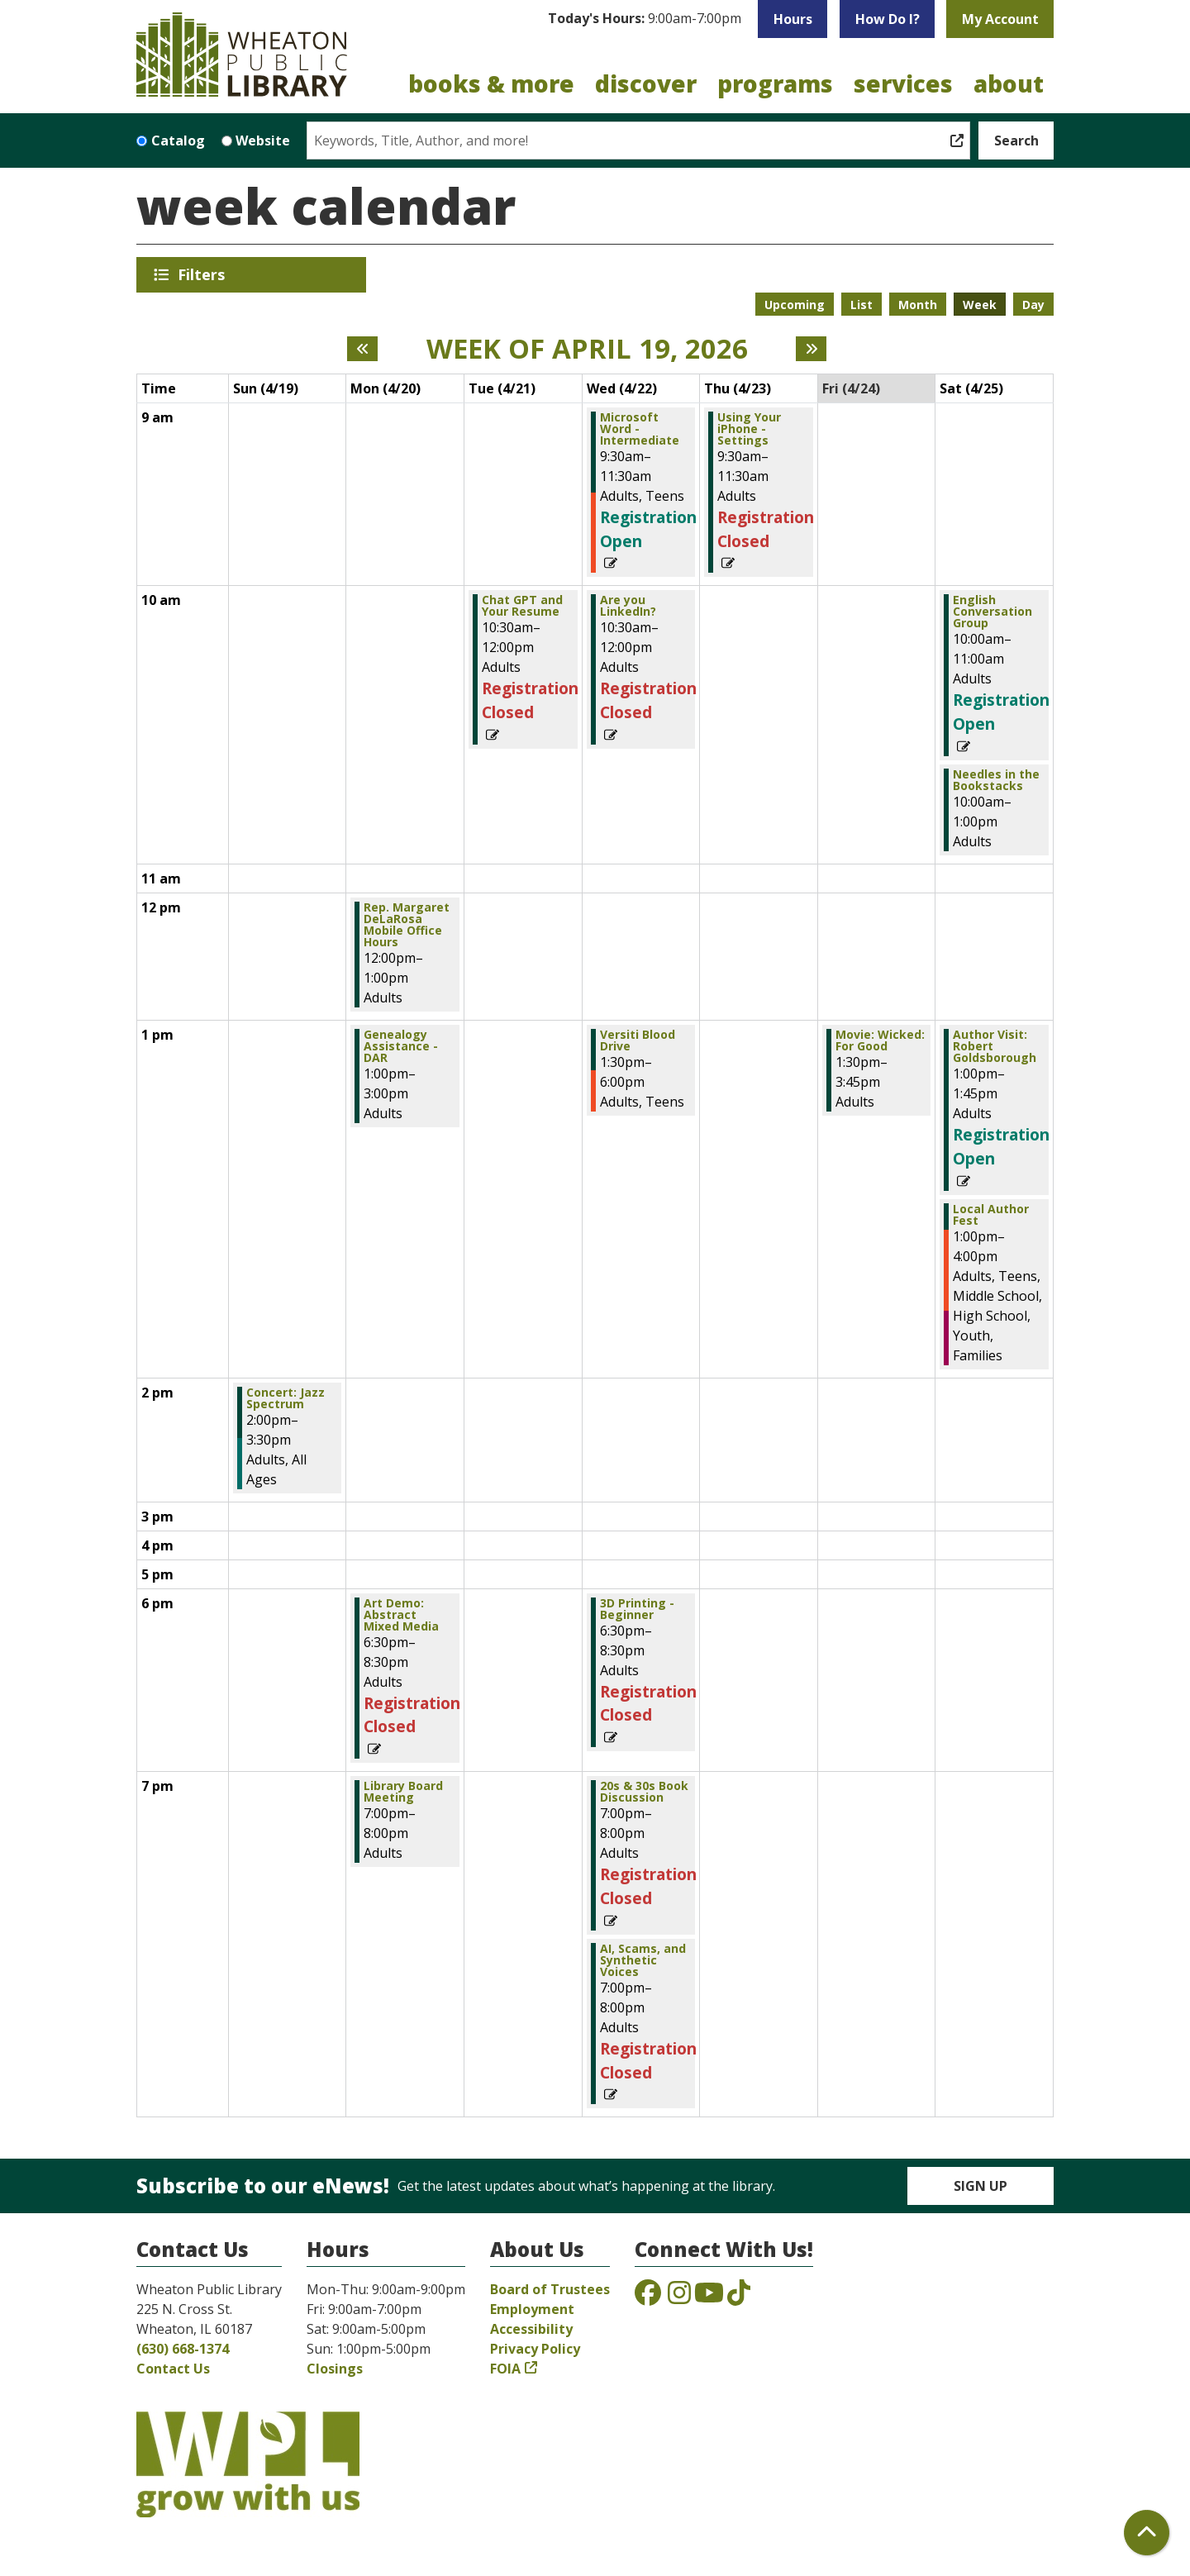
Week (980, 304)
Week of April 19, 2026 (587, 348)
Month (917, 304)
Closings (335, 2368)
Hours (793, 19)
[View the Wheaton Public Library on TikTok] (738, 2297)
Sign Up (980, 2186)
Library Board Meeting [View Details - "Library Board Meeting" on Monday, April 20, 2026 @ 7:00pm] (403, 1791)
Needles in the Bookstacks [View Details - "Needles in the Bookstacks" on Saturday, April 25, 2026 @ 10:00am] (996, 780)
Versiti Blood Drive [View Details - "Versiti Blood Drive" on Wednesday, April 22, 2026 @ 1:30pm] (637, 1040)
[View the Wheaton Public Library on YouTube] (709, 2297)
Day (1033, 304)
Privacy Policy (535, 2349)
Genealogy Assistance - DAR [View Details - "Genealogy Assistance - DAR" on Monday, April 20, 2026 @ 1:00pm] (401, 1046)
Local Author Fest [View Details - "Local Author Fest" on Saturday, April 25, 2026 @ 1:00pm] (991, 1214)
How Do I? (887, 19)
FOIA (505, 2368)
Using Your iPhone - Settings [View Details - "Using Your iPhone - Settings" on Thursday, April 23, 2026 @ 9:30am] (749, 429)
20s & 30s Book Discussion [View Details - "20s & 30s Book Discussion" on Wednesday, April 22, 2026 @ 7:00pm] (644, 1791)
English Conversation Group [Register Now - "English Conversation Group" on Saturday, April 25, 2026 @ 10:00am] (992, 611)
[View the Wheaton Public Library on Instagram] (679, 2297)
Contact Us (173, 2368)
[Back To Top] (1146, 2532)
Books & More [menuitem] (491, 83)
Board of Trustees (550, 2289)
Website (263, 140)
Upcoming (794, 304)
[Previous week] (362, 348)
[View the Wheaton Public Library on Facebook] (648, 2297)
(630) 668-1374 (182, 2349)
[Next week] (811, 348)
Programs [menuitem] (775, 83)
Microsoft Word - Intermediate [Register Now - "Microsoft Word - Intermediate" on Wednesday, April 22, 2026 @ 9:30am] (639, 429)
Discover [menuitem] (646, 83)
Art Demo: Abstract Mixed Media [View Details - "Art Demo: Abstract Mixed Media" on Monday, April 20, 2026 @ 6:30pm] (401, 1615)
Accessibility (531, 2329)
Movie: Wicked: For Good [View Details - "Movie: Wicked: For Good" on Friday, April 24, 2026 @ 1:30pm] (880, 1040)
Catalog (178, 140)
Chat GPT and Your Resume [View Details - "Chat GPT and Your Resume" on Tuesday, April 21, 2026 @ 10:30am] (522, 605)
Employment (532, 2309)
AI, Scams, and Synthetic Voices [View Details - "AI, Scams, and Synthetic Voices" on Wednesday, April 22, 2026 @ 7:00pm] (643, 1960)
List (861, 304)
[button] (645, 19)
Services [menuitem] (903, 83)
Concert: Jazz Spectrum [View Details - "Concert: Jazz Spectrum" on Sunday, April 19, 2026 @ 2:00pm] (285, 1398)
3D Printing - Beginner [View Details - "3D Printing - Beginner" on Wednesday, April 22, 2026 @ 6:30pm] (637, 1609)
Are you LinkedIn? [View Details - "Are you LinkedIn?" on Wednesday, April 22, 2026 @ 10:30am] (628, 605)
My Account (1000, 19)
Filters (204, 274)
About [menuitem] (1008, 83)
